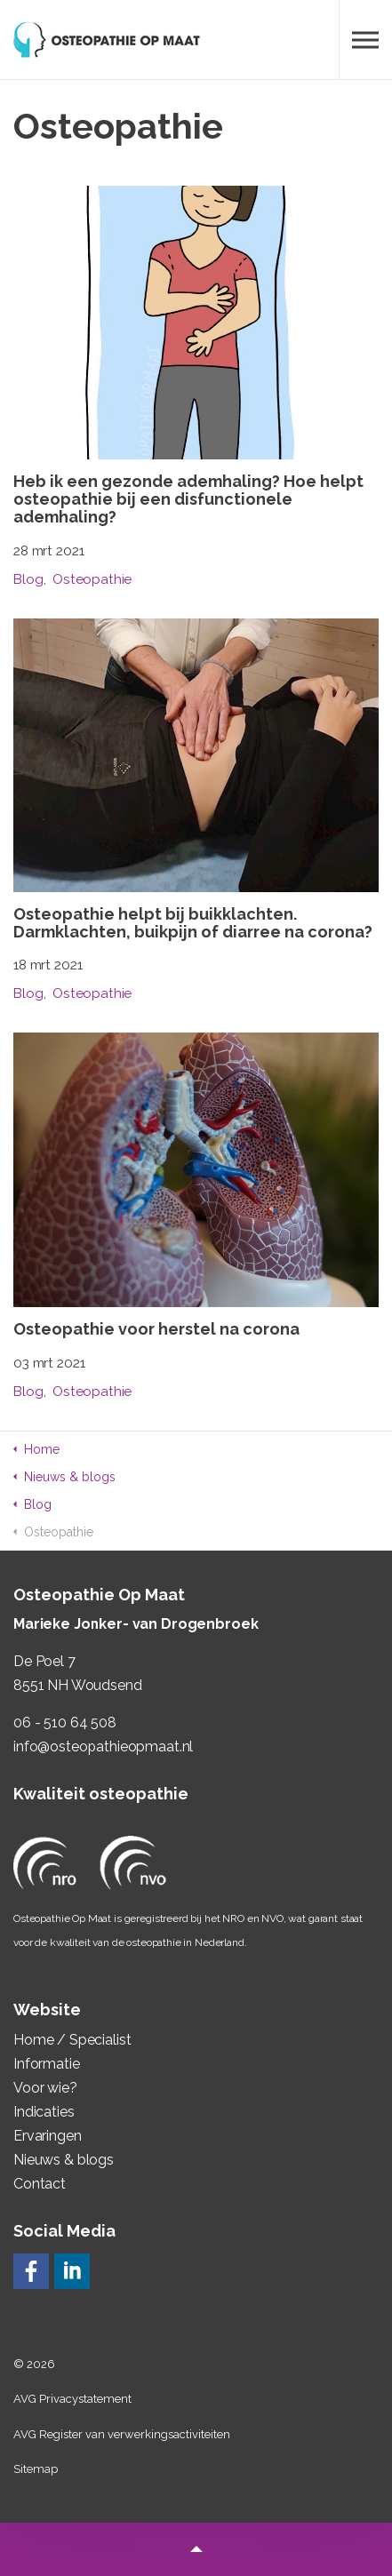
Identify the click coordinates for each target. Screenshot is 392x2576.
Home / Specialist (72, 2039)
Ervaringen (47, 2135)
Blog (28, 579)
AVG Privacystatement (72, 2398)
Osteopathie (92, 579)
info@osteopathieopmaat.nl (103, 1746)
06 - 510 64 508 (64, 1722)
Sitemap (35, 2469)
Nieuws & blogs (63, 2159)
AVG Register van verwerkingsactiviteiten (121, 2434)
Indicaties (44, 2111)
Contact (39, 2183)
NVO (272, 1918)
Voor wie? (45, 2087)
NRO (233, 1918)
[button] (196, 2549)
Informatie (46, 2063)
